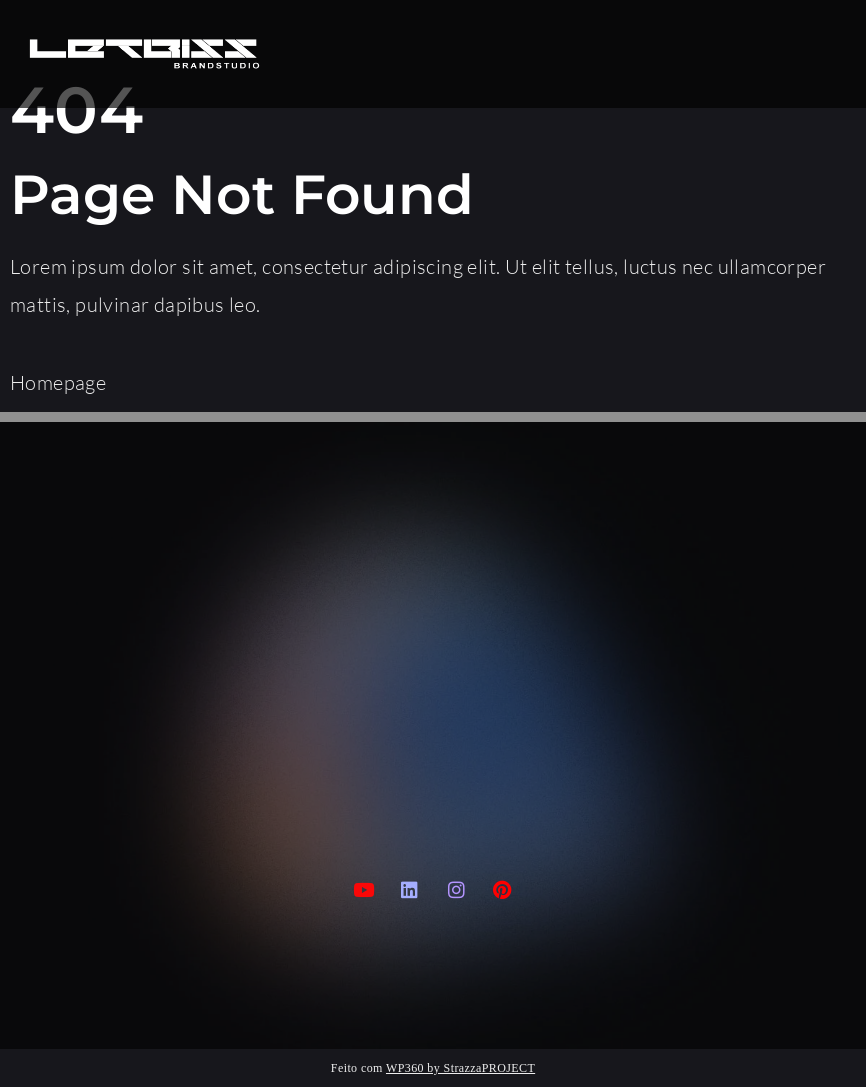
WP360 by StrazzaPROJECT (460, 1068)
